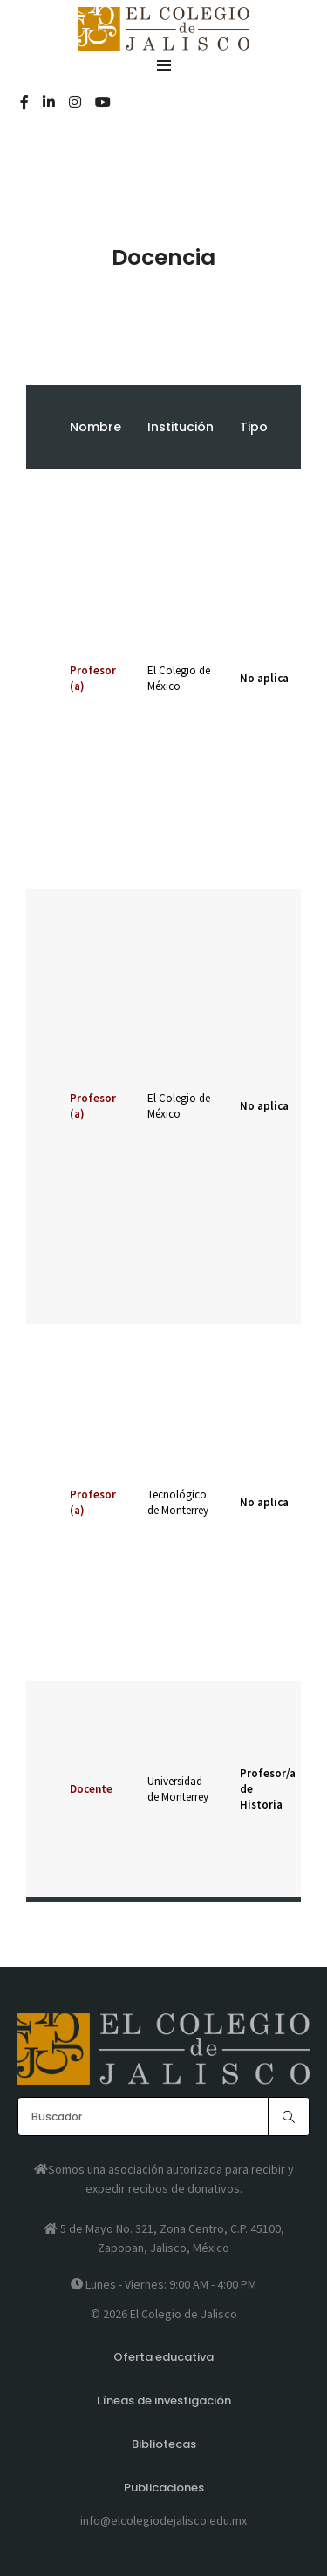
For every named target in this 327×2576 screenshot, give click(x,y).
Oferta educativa (163, 2357)
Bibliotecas (164, 2444)
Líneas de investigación (164, 2400)
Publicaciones (164, 2487)
